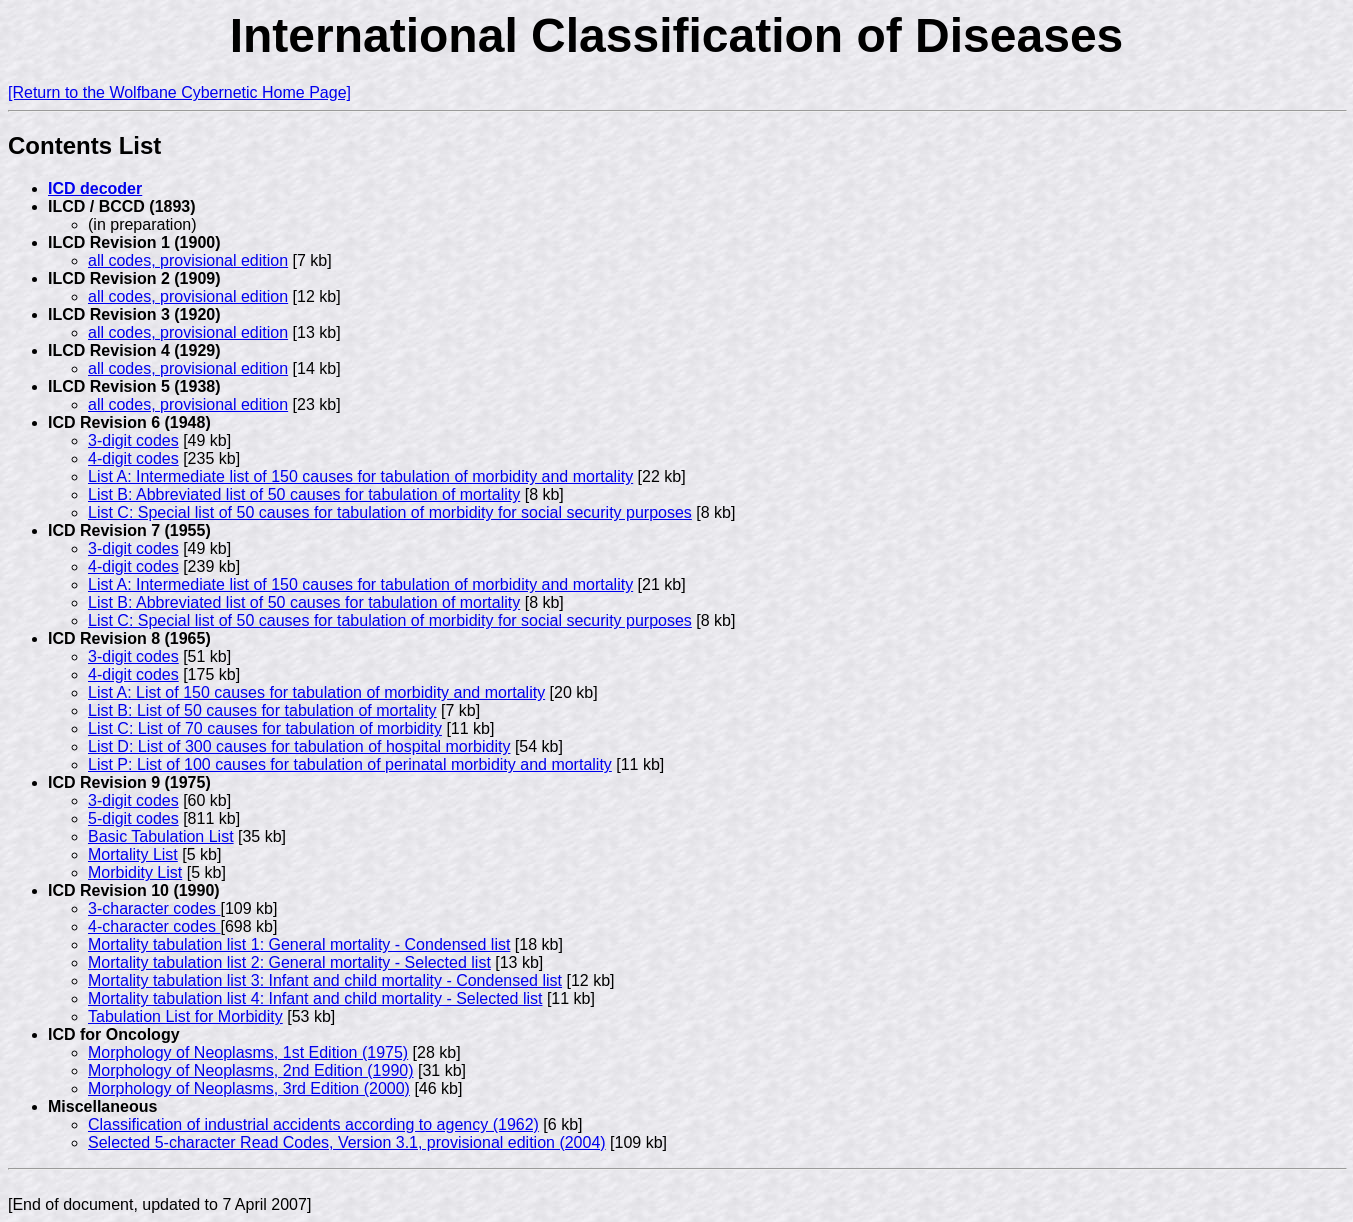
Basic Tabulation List (161, 836)
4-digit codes (133, 458)
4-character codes (154, 926)
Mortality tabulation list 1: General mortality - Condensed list (299, 944)
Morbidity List (135, 872)
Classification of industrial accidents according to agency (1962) (313, 1124)
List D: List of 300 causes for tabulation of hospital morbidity (299, 746)
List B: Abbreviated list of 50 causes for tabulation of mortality (304, 494)
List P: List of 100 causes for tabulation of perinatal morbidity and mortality (350, 764)
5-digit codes (133, 818)
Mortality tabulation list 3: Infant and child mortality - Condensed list (325, 980)
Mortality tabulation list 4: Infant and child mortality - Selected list (315, 998)
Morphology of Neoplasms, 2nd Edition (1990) (251, 1070)
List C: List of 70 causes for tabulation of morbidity (265, 728)
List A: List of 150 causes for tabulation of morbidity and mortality (316, 692)
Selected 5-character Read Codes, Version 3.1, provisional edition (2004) (347, 1142)
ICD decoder (95, 188)
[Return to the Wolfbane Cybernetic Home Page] (179, 92)
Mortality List (133, 854)
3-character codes (154, 908)
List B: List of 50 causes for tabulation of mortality (262, 710)
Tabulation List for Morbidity (185, 1016)
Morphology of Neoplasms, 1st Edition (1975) (248, 1052)
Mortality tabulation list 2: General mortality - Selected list (289, 962)
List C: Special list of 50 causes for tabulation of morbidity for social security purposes (390, 512)
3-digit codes (133, 440)
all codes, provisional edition (188, 260)
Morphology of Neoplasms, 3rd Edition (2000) (249, 1088)
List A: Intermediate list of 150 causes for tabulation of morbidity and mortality (360, 476)
